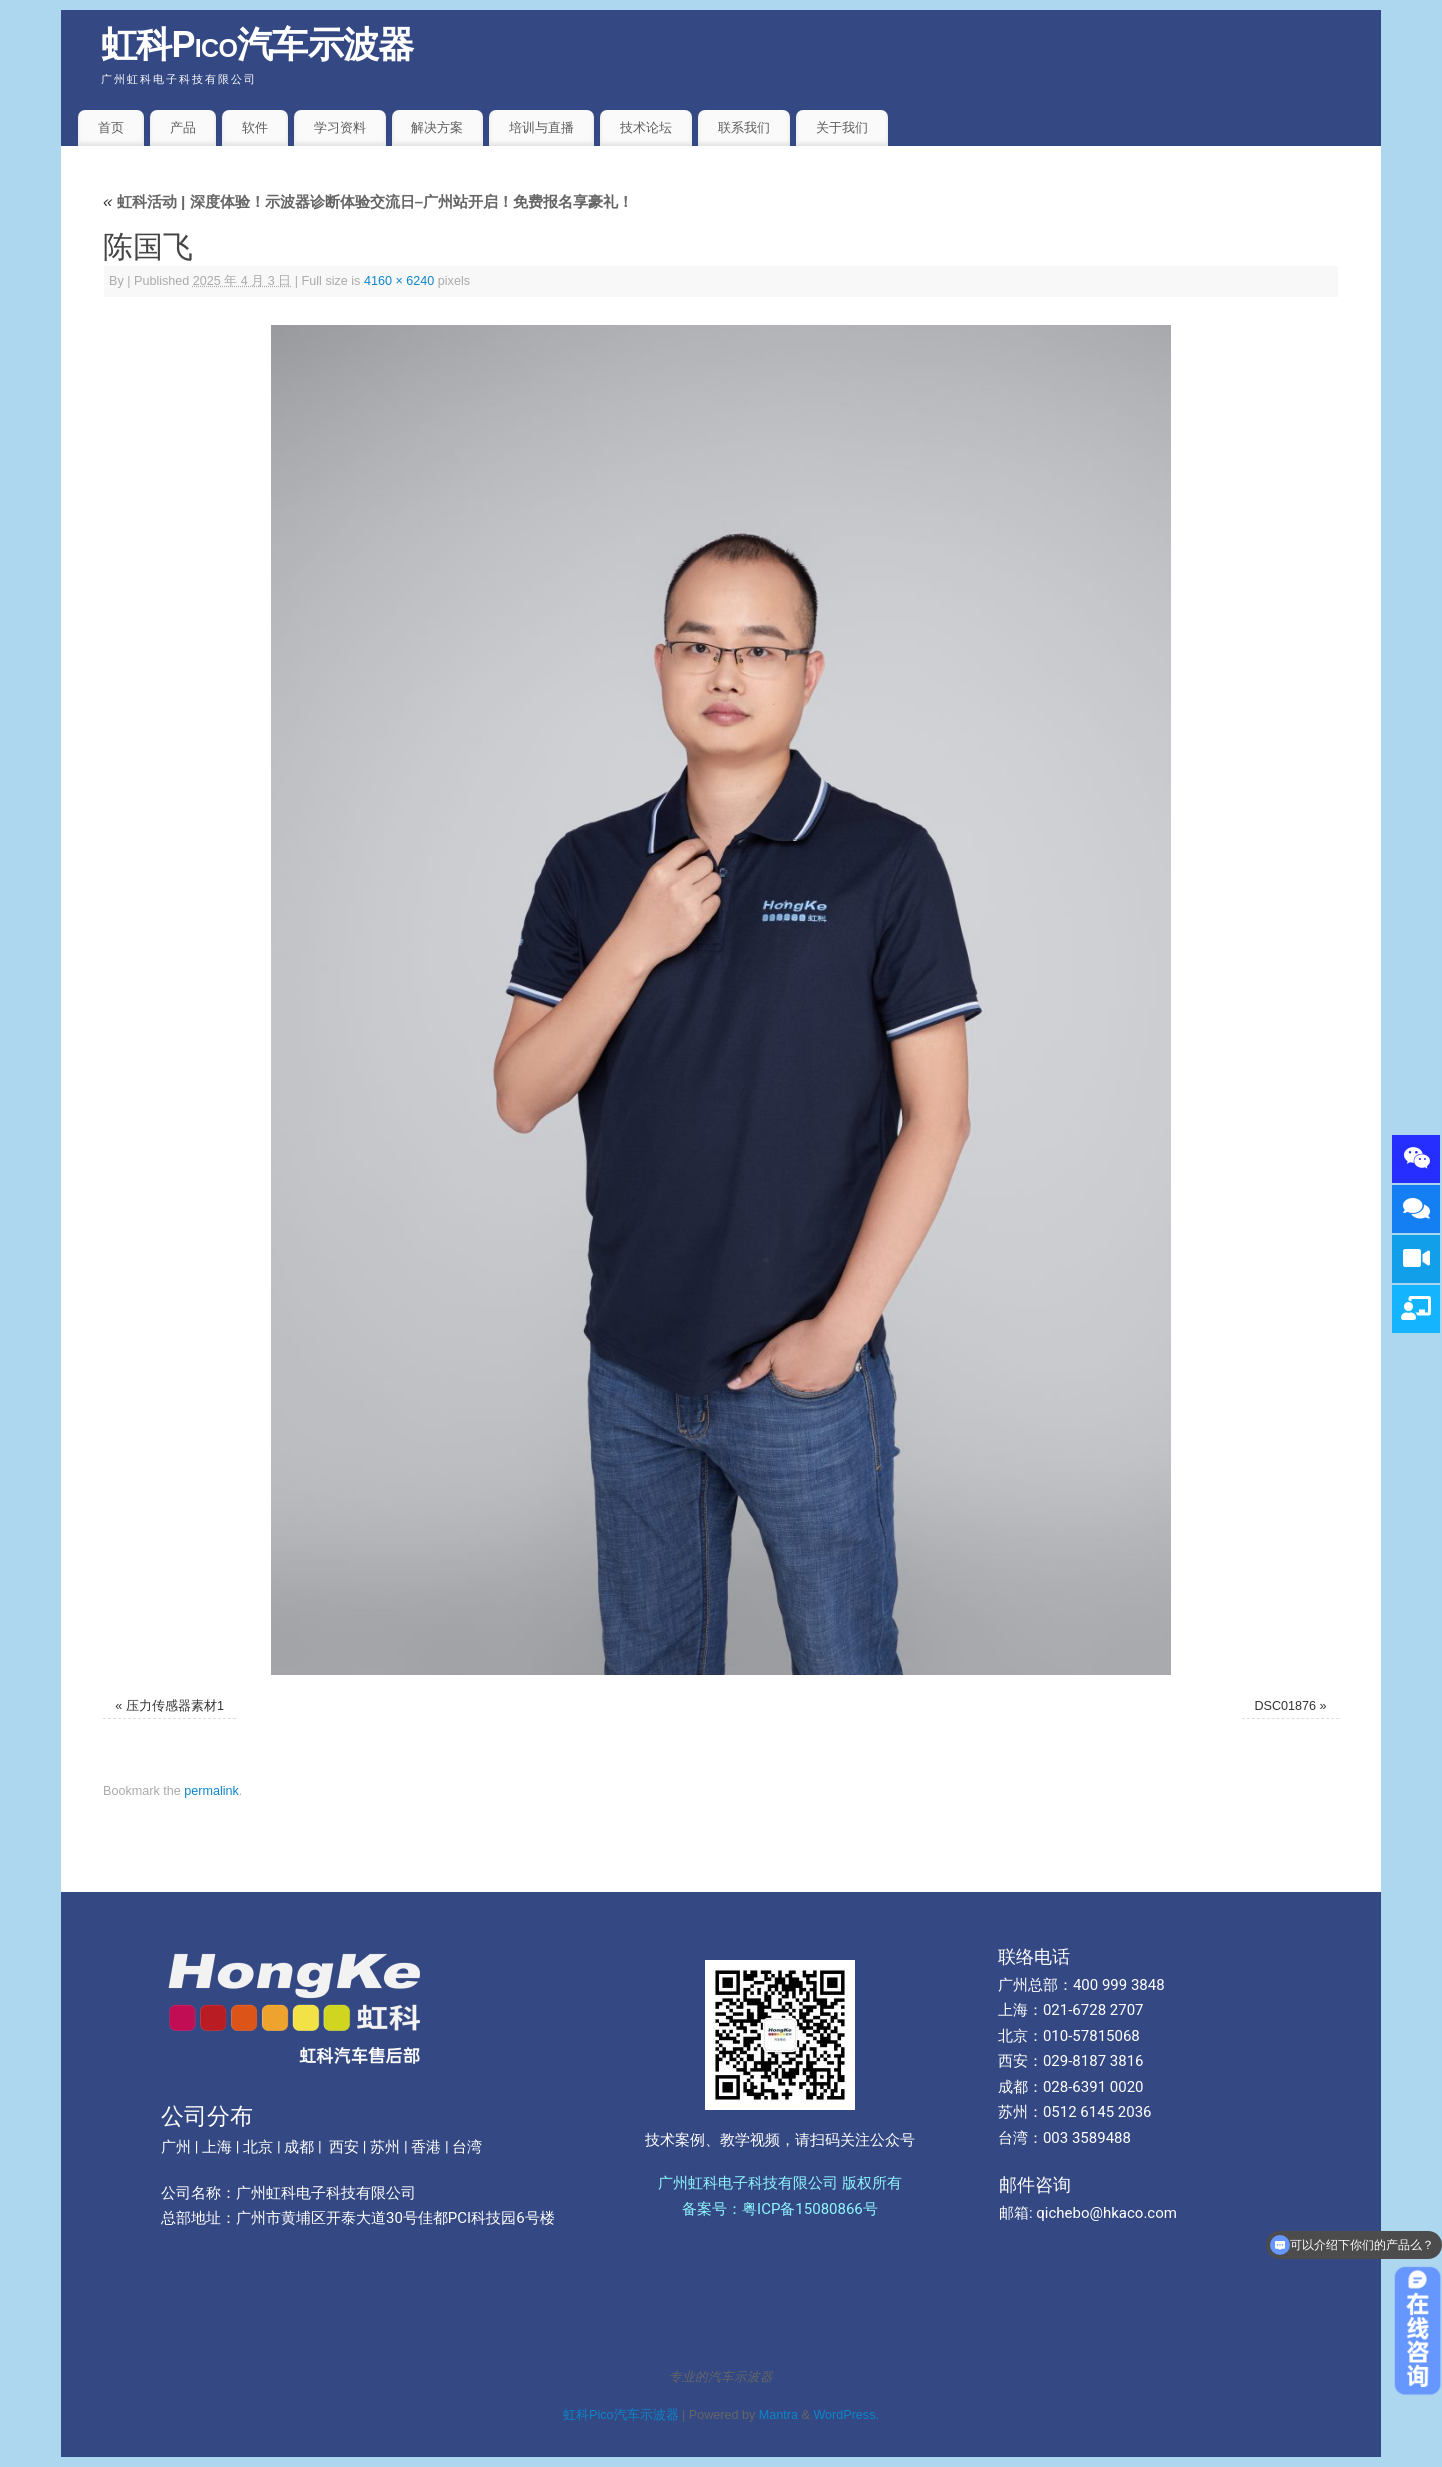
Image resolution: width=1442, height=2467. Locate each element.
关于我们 (842, 127)
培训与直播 (541, 127)
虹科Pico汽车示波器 (257, 44)
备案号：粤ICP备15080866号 (780, 2209)
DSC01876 (1286, 1706)
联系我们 (744, 127)
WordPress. (846, 2415)
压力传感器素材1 (175, 1706)
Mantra (778, 2415)
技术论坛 (646, 127)
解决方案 (437, 127)
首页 (111, 127)
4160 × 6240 (399, 281)
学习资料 (340, 127)
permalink (211, 1791)
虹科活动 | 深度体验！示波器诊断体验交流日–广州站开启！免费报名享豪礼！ (368, 201)
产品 (183, 127)
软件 (255, 127)
